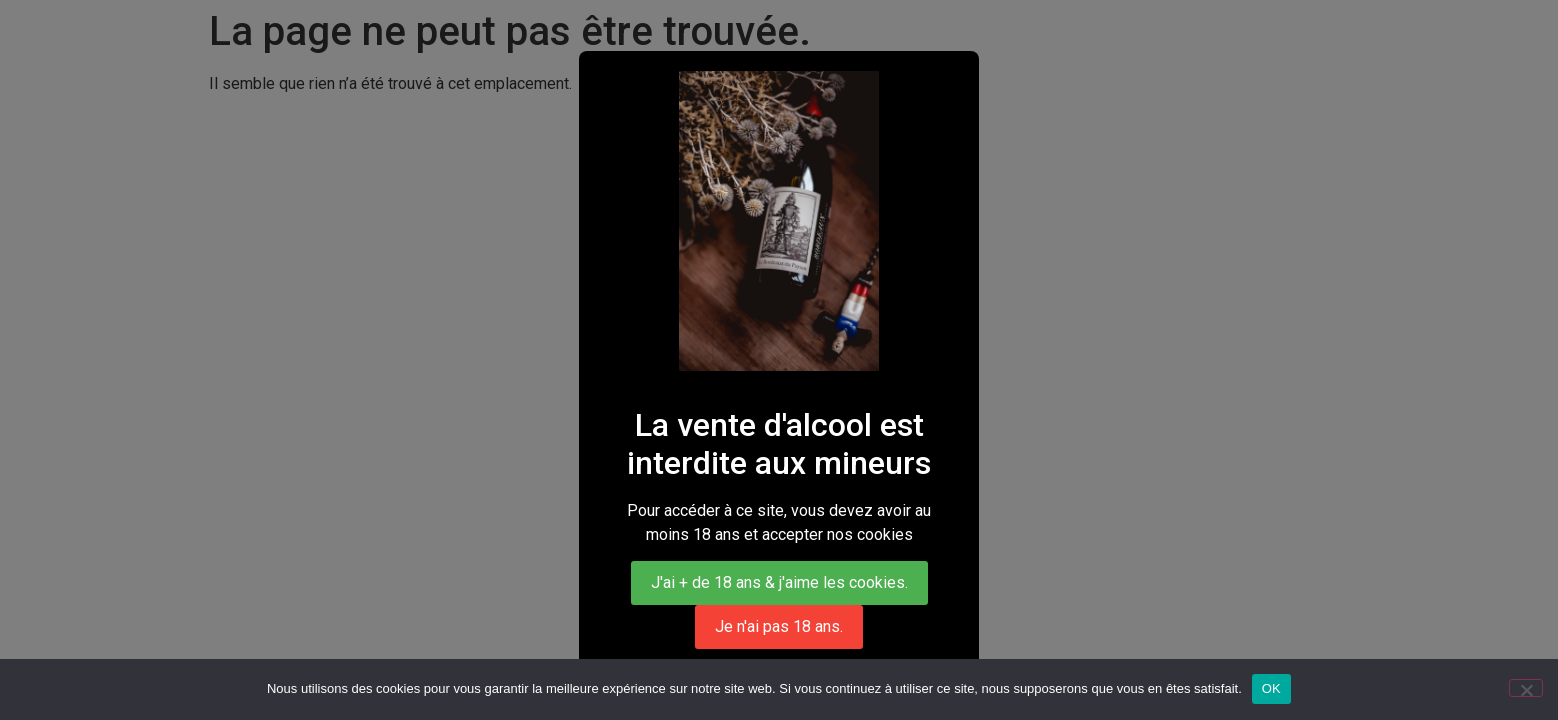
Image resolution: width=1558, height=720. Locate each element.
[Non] (1526, 688)
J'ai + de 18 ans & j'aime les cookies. (779, 582)
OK (1271, 688)
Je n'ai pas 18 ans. (779, 626)
